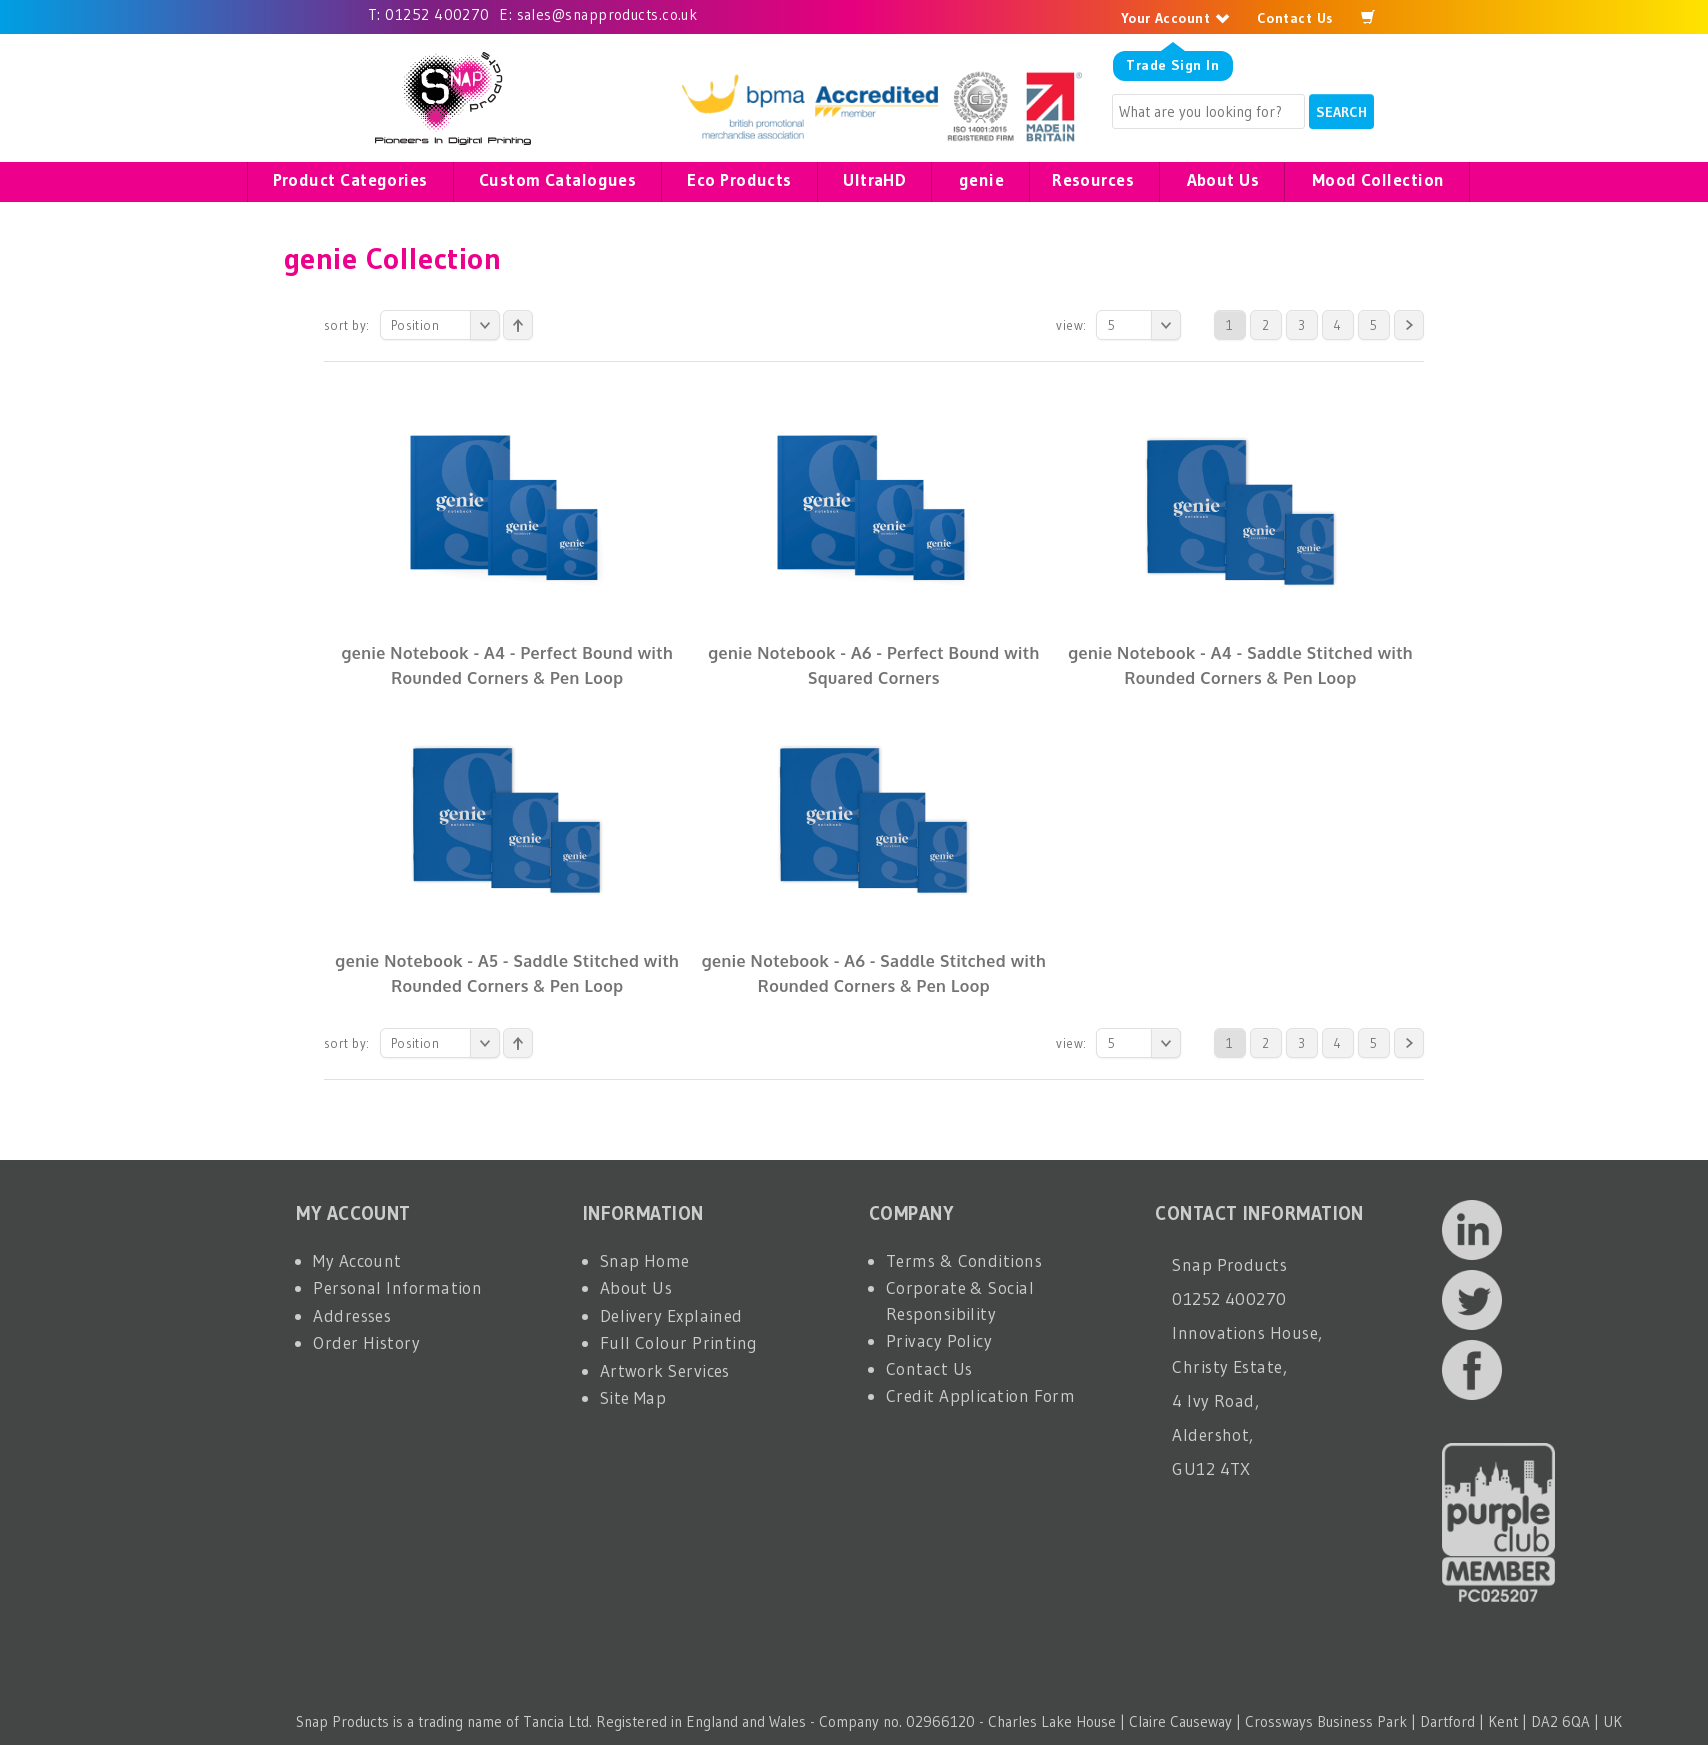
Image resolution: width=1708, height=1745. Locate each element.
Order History (366, 1342)
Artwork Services (665, 1370)
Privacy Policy (939, 1340)
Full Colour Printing (679, 1342)
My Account (357, 1260)
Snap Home (645, 1260)
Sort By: (347, 325)
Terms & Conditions (964, 1260)
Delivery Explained (671, 1315)
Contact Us (1295, 18)
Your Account (1175, 18)
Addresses (352, 1315)
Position (445, 325)
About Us (636, 1287)
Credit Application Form (980, 1395)
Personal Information (397, 1287)
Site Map (633, 1397)
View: (1071, 325)
